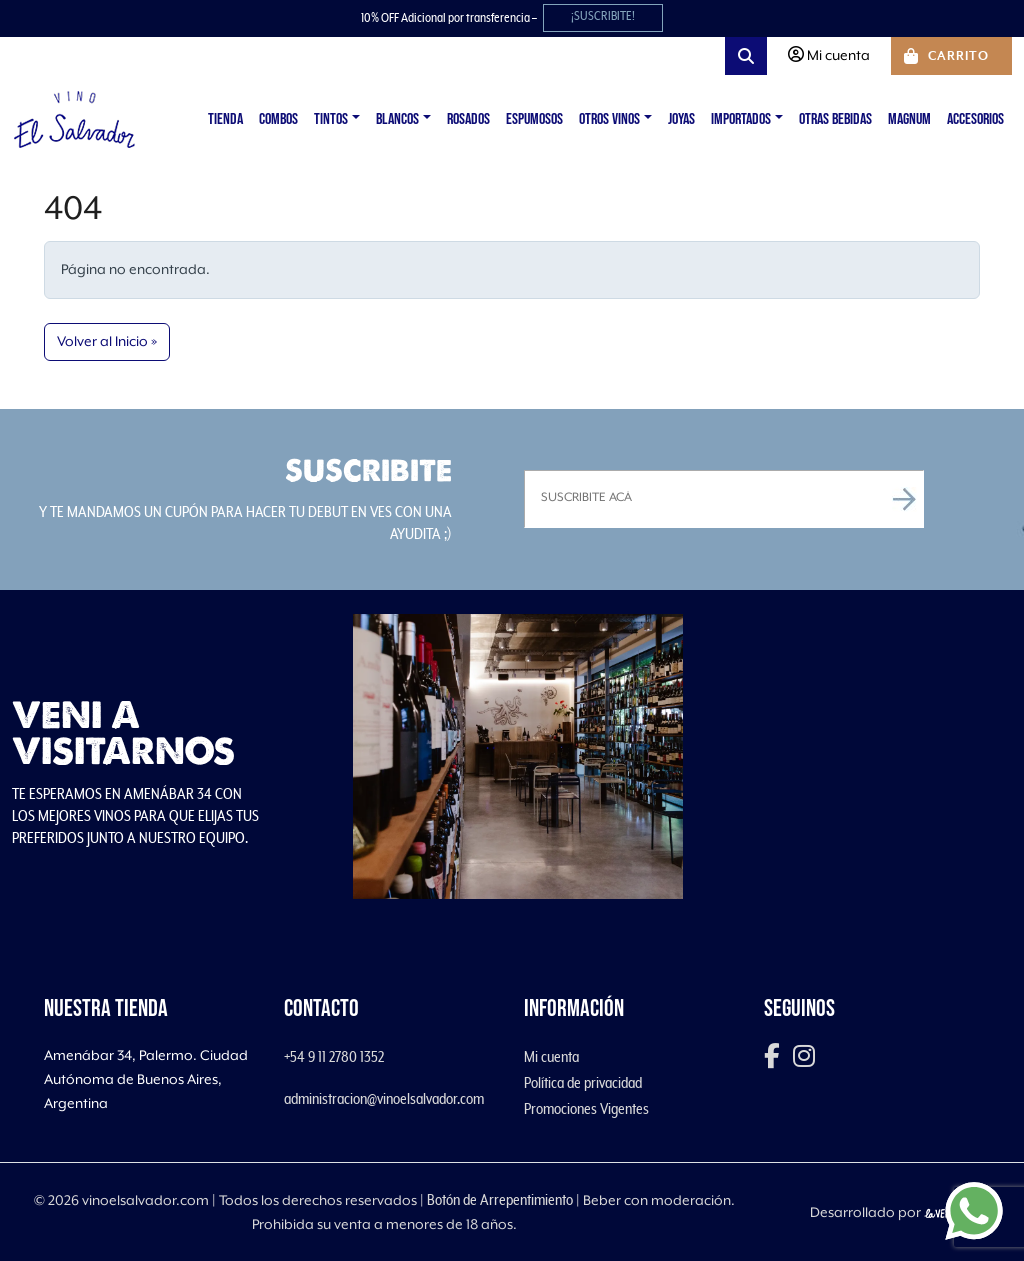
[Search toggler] (746, 56)
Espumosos (534, 119)
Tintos (331, 119)
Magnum (909, 119)
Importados (741, 119)
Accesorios (975, 119)
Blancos (397, 119)
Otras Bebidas (835, 119)
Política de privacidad (583, 1083)
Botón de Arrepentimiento (500, 1200)
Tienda (225, 119)
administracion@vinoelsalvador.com (384, 1099)
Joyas (681, 119)
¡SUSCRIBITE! (603, 16)
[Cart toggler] (951, 56)
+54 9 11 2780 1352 (334, 1057)
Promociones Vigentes (586, 1109)
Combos (278, 119)
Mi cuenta (551, 1057)
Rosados (468, 119)
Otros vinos (609, 119)
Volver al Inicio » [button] (107, 342)
